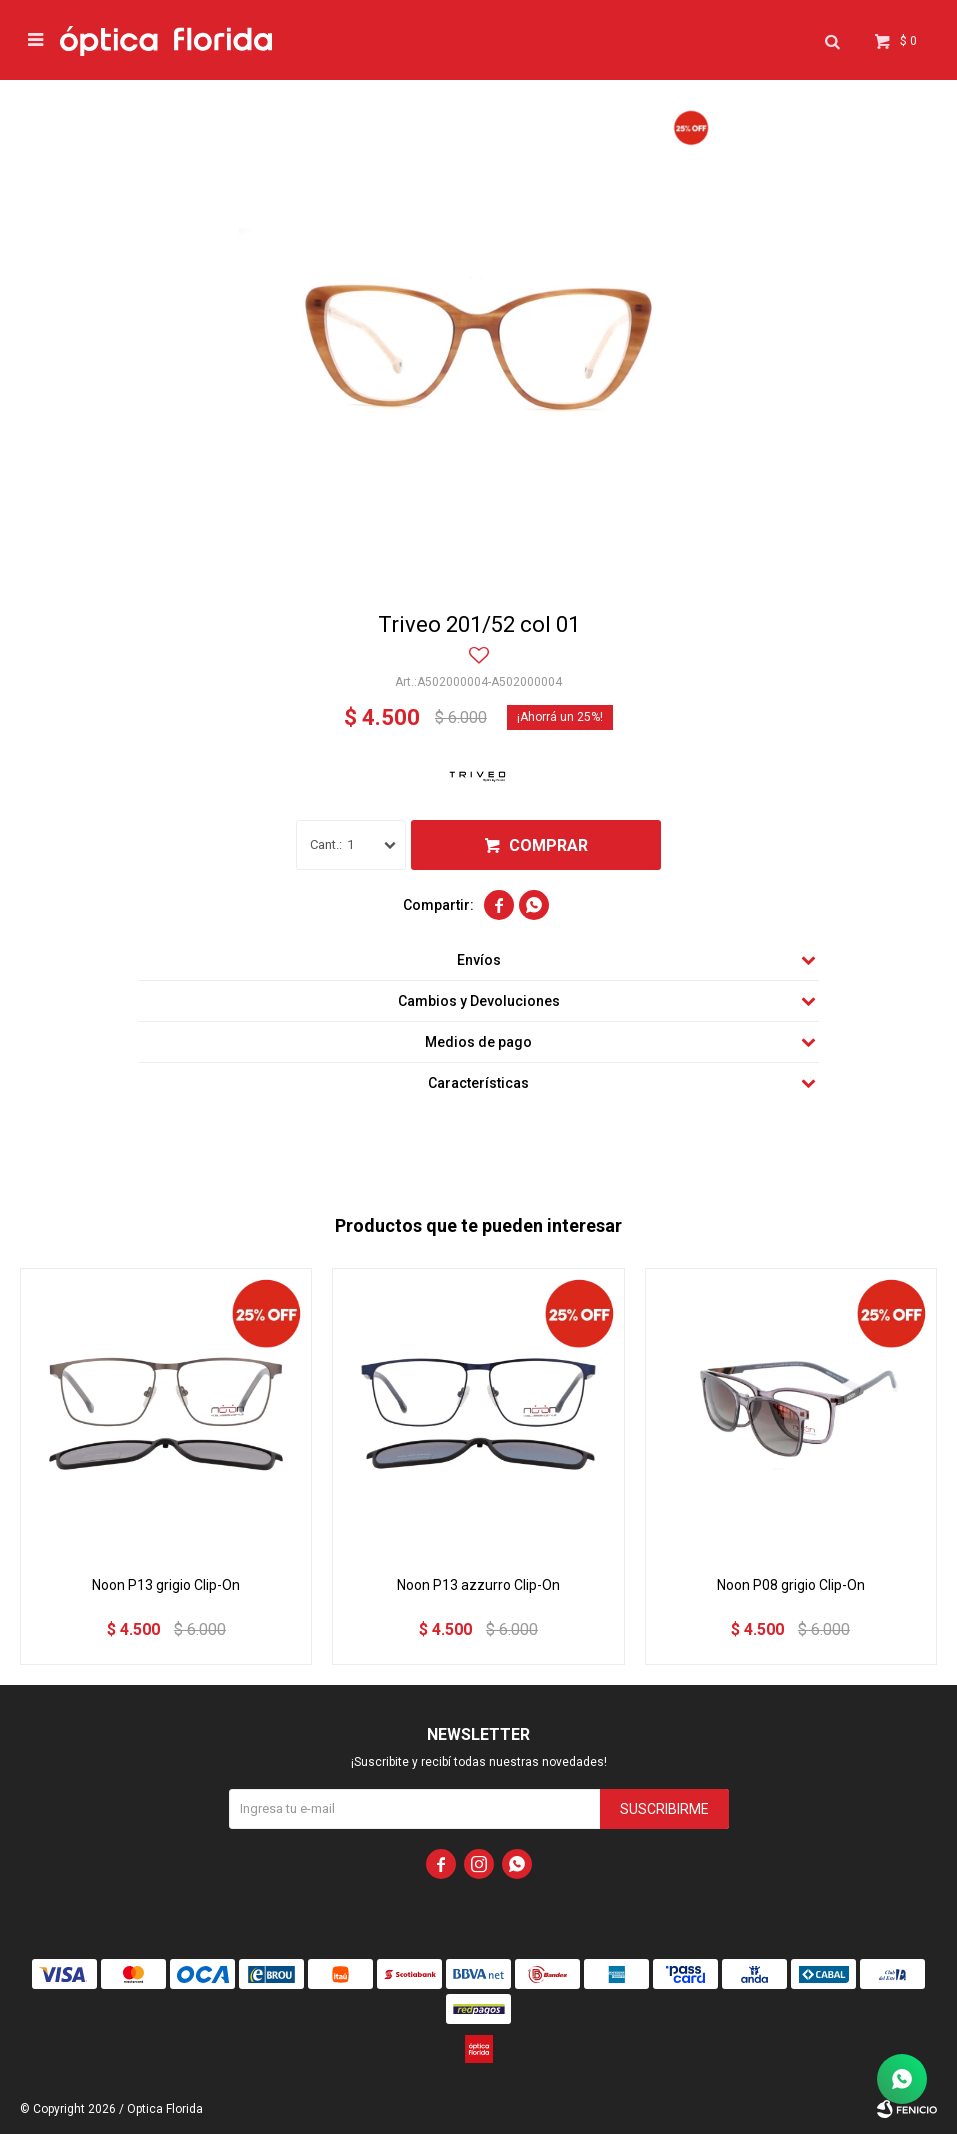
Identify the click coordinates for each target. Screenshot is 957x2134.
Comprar (548, 845)
